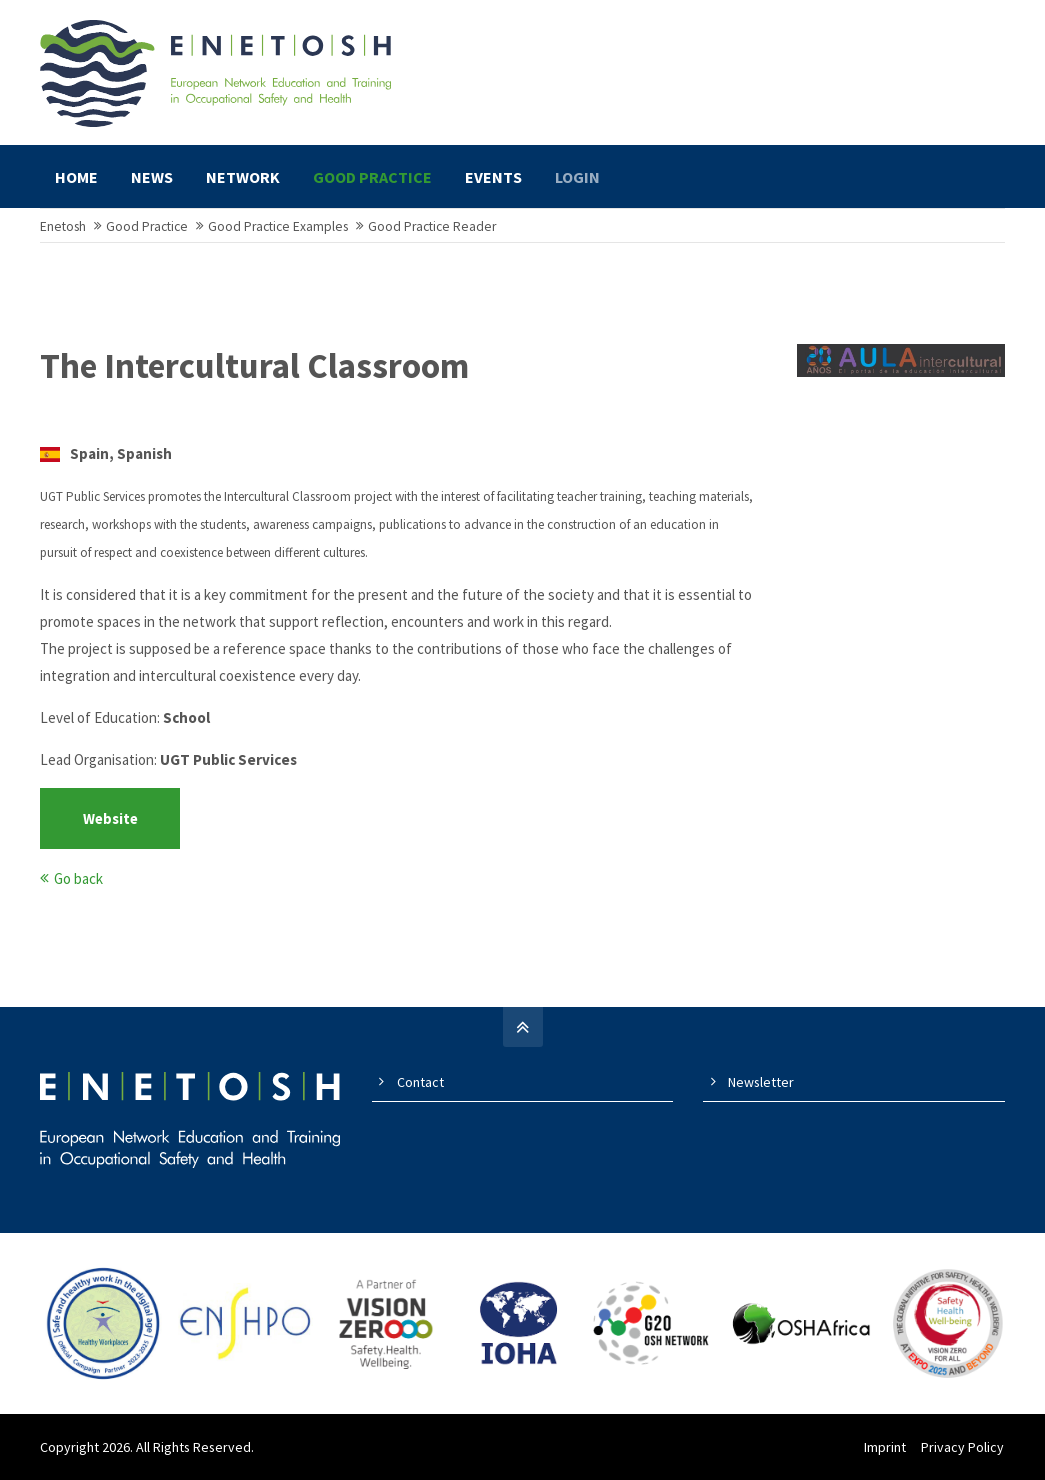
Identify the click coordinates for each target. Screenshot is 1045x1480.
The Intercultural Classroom (254, 370)
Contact (420, 1085)
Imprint (886, 1451)
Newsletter (761, 1085)
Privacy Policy (963, 1451)
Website (110, 821)
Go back (78, 881)
